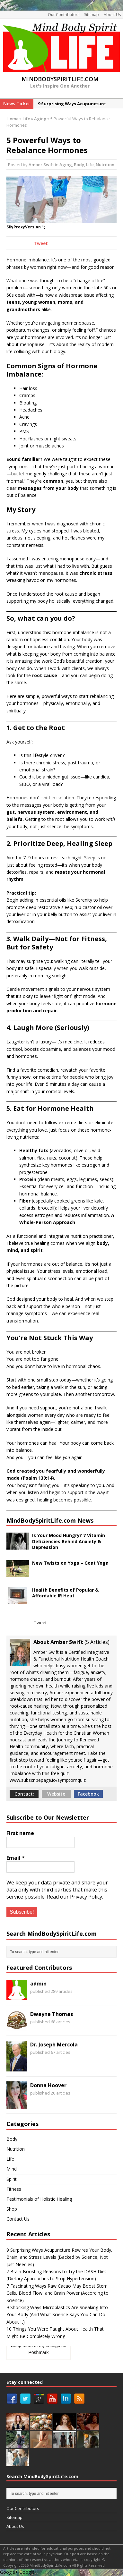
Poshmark (38, 2352)
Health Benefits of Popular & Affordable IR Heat (65, 1593)
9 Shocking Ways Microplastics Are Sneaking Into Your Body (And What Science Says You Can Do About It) (57, 2314)
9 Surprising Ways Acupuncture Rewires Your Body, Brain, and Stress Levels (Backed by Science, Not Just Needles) (59, 2257)
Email (15, 1857)
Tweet (41, 243)
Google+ (9, 2572)
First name (20, 1833)
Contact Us (18, 2219)
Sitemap (91, 14)
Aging (65, 164)
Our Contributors (63, 14)
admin (38, 1983)
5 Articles (97, 1641)
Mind (11, 2169)
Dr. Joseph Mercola (54, 2044)
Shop (11, 2209)
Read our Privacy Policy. (75, 1896)
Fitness (13, 2189)
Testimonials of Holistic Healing (39, 2199)
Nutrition (105, 164)
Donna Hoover (48, 2085)
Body (79, 164)
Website (56, 1794)
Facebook (88, 1794)
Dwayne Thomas (51, 2014)
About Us (112, 14)
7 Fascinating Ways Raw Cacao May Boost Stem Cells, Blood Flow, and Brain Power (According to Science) (57, 2293)
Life (26, 119)
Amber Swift (41, 164)
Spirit (11, 2179)
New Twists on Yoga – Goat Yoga (70, 1563)
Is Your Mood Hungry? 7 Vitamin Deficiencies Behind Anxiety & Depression (68, 1541)
